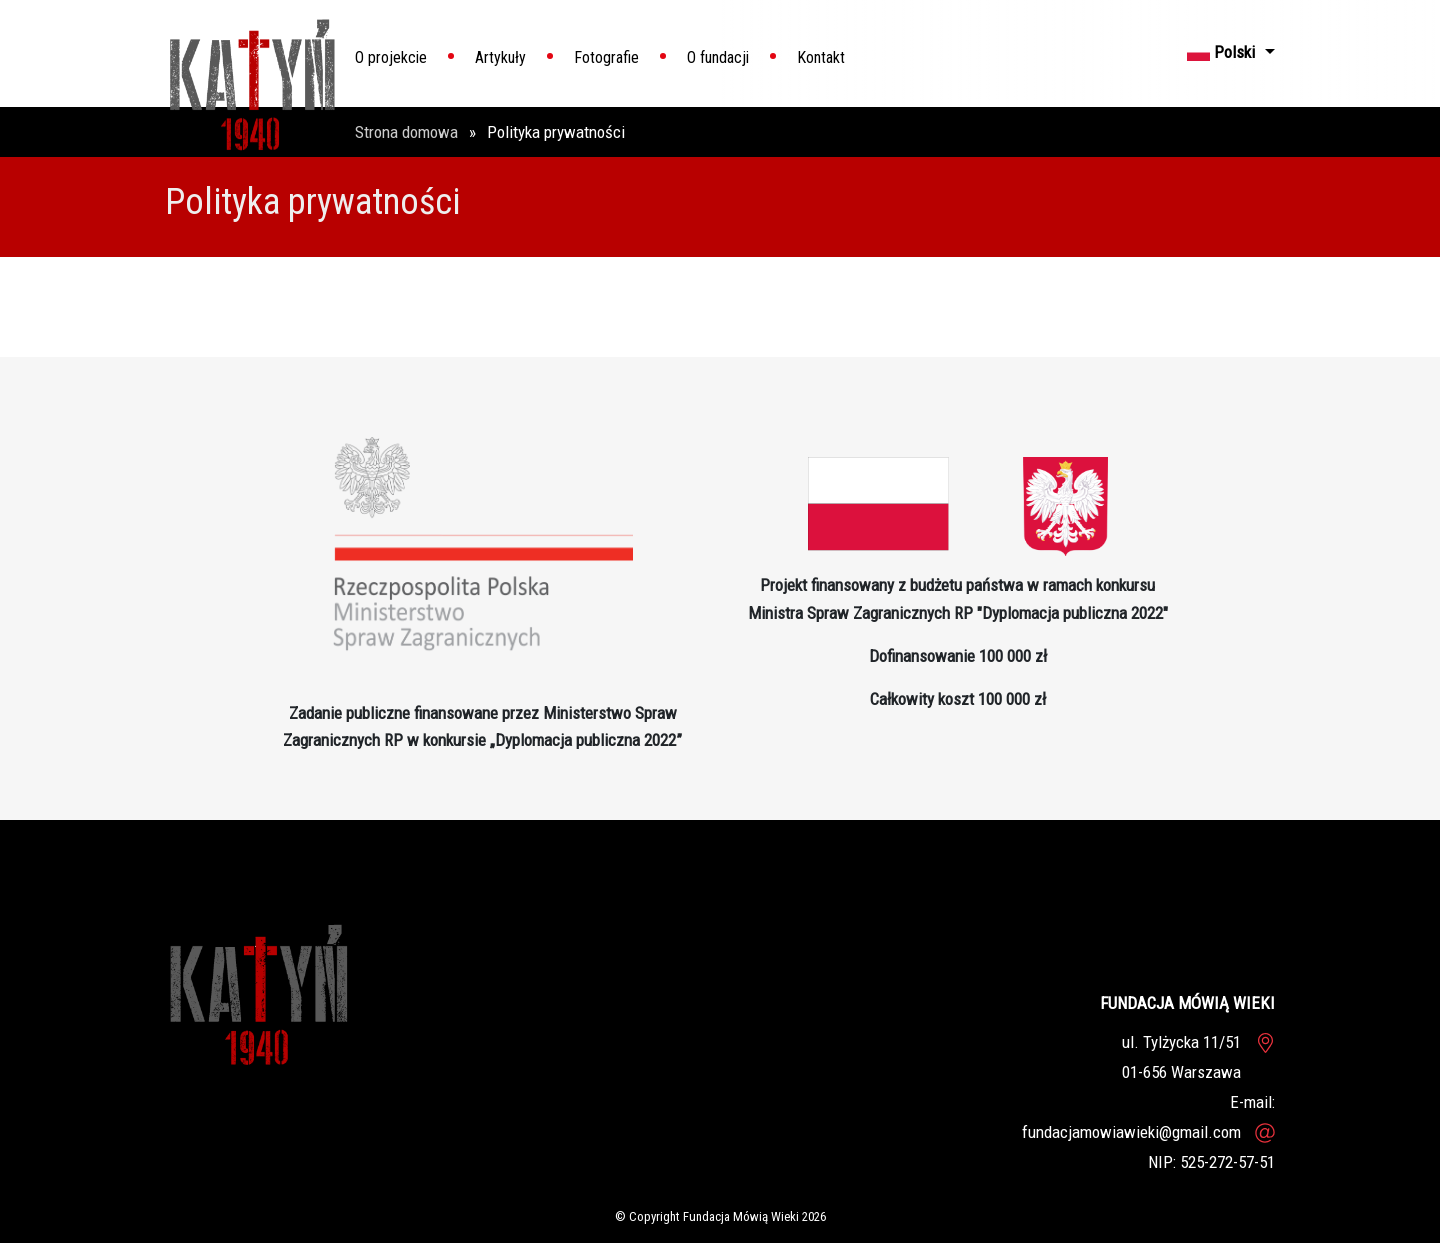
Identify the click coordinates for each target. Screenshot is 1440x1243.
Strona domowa (408, 132)
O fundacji (718, 57)
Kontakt (821, 57)
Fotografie (606, 57)
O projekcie (391, 57)
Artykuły (500, 57)
